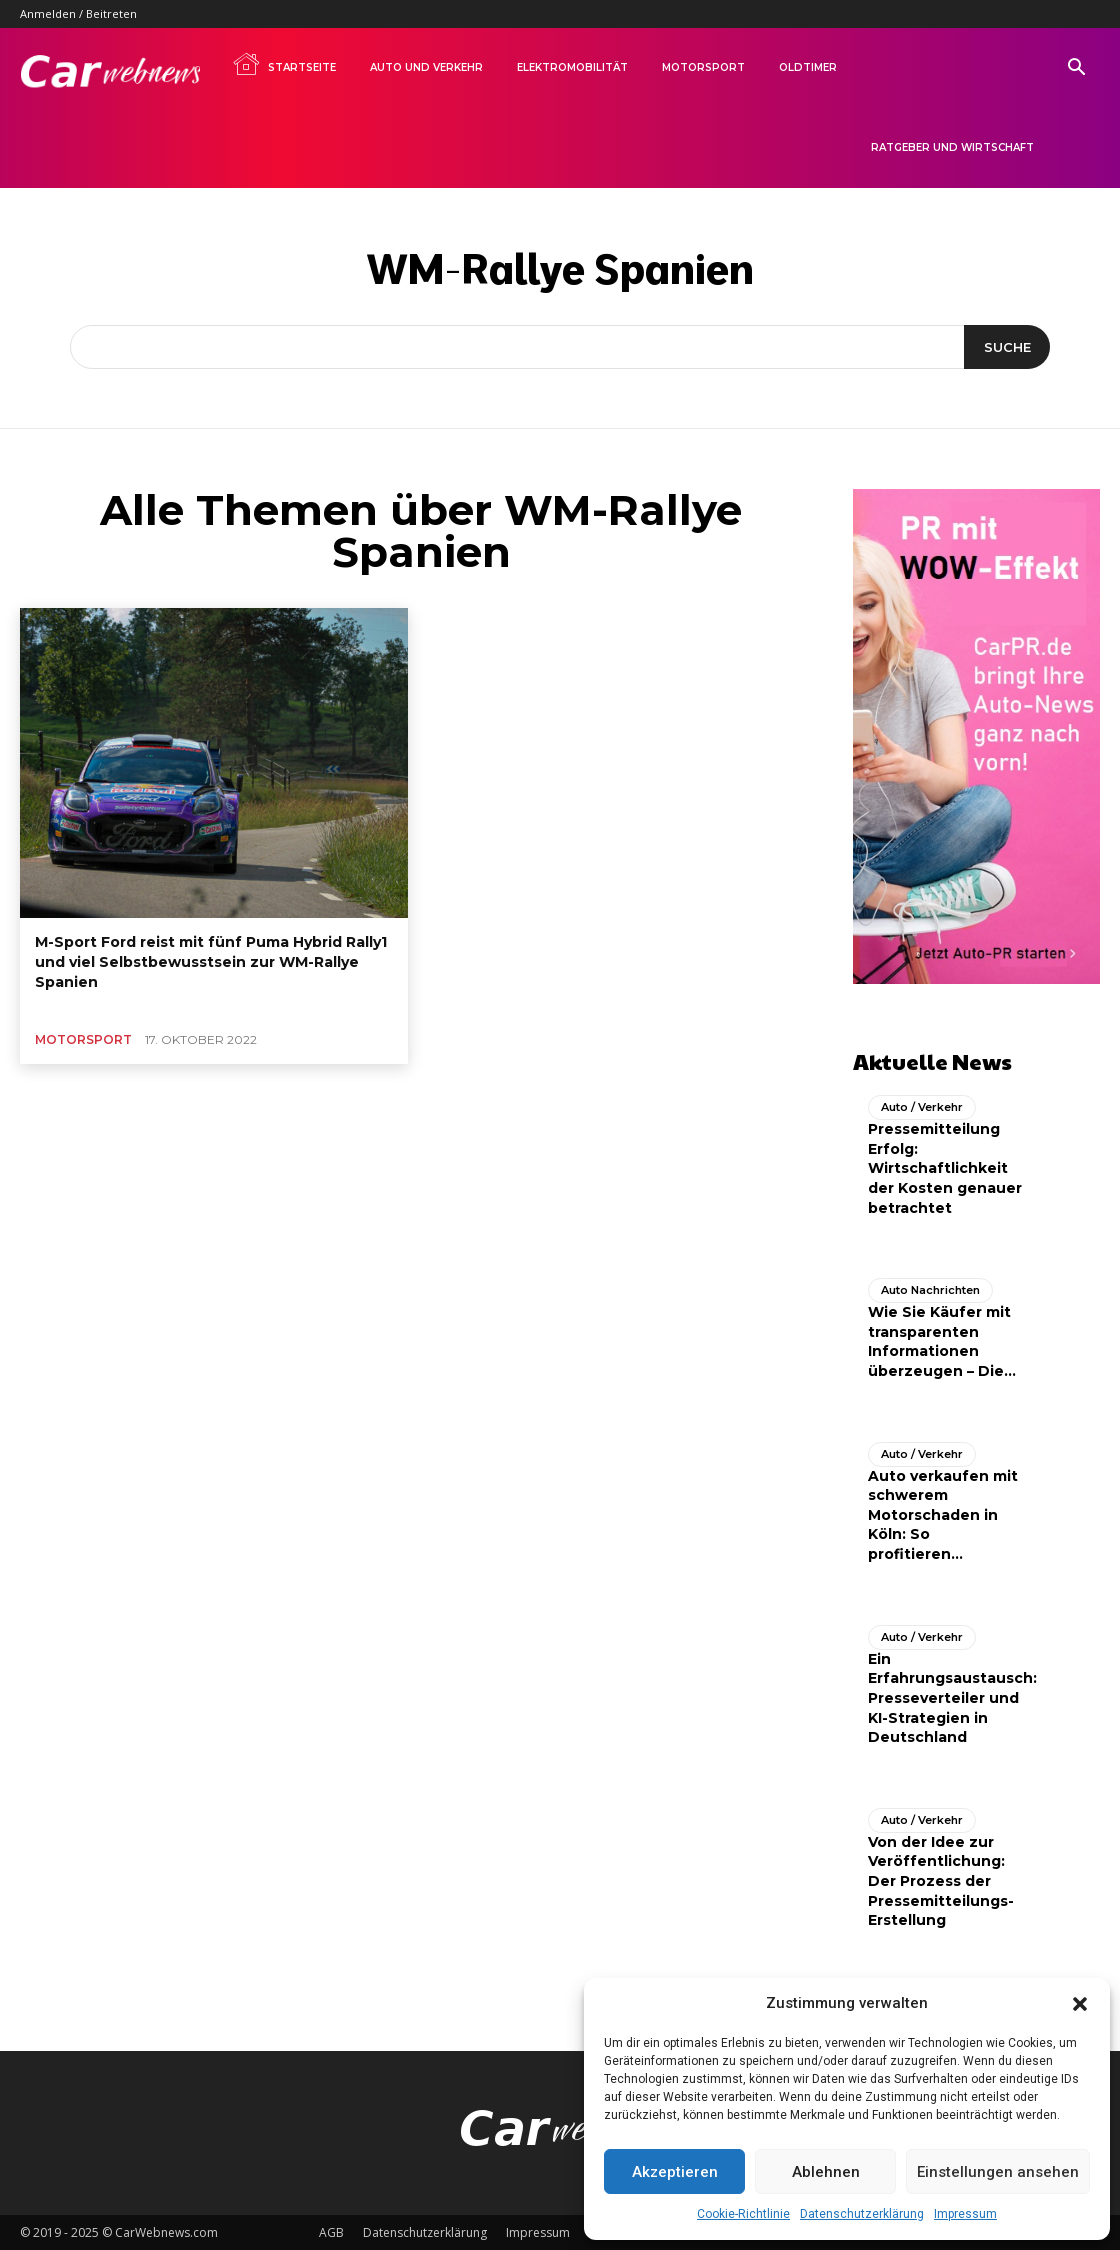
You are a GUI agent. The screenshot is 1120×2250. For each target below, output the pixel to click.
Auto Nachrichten (930, 1290)
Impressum (965, 2214)
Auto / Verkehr (922, 1107)
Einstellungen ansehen (998, 2172)
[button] (1080, 2004)
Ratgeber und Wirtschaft (952, 147)
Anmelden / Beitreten (78, 13)
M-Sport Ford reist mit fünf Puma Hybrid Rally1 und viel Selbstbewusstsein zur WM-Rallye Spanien (211, 961)
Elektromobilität (572, 67)
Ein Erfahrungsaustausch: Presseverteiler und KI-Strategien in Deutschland (952, 1697)
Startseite (284, 64)
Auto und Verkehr (426, 67)
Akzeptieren (675, 2172)
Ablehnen (826, 2172)
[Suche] (1006, 347)
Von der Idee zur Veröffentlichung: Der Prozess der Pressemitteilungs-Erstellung (941, 1880)
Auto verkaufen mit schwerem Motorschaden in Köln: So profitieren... (943, 1514)
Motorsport (703, 67)
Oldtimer (808, 67)
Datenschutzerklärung (862, 2214)
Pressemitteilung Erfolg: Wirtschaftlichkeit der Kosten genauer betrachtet (945, 1168)
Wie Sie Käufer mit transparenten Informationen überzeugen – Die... (942, 1341)
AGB (331, 2231)
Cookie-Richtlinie (743, 2214)
